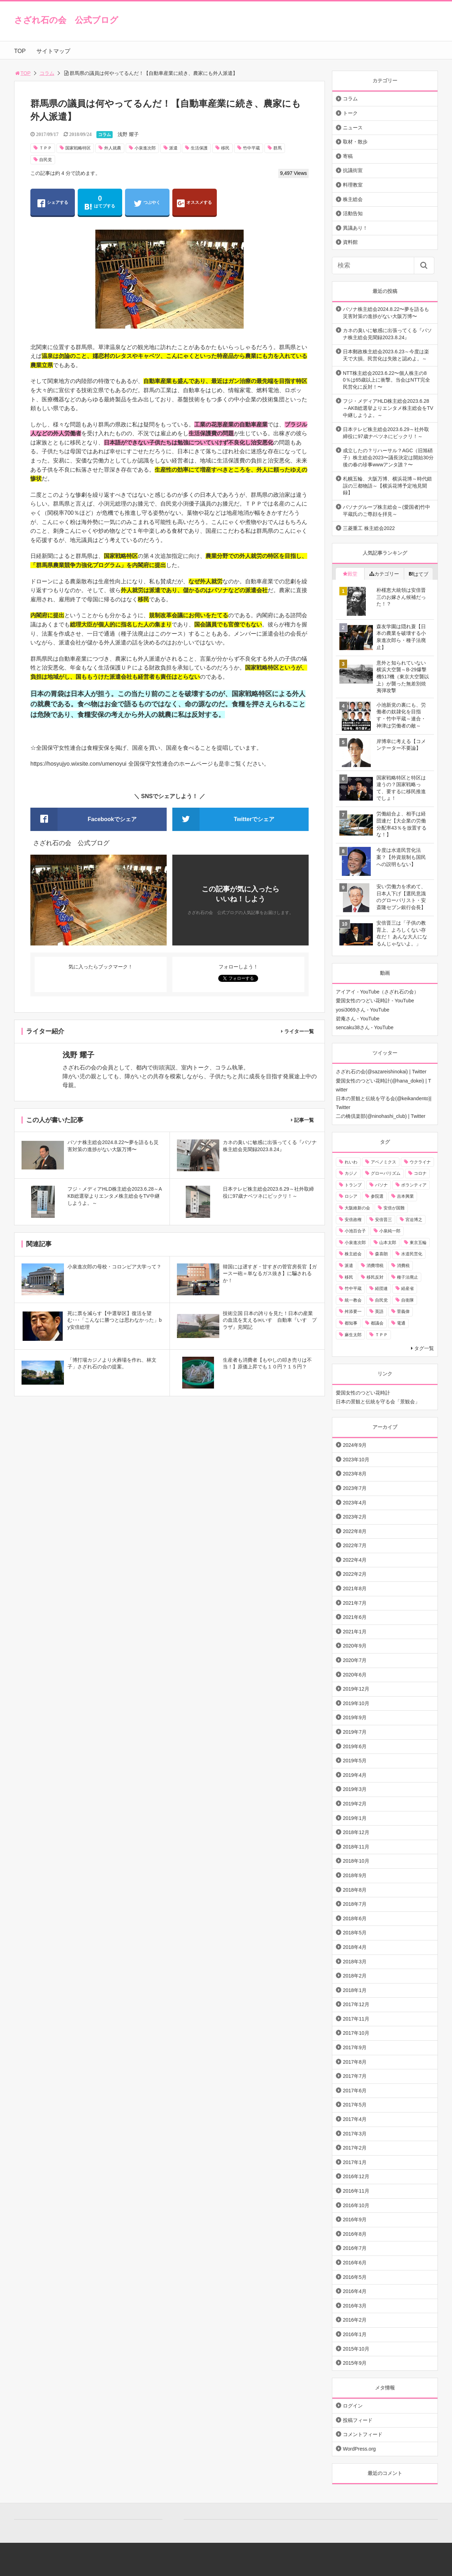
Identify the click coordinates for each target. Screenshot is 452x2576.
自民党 (45, 159)
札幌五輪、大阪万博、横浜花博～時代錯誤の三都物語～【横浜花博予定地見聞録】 (387, 485)
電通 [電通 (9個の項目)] (401, 1323)
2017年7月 (355, 2076)
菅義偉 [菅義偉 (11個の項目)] (403, 1311)
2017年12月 (356, 2004)
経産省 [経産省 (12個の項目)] (407, 1288)
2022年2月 (355, 1574)
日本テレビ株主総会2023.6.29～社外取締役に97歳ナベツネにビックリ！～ (386, 432)
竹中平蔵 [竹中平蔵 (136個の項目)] (353, 1288)
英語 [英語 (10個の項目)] (379, 1311)
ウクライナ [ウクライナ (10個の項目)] (420, 1162)
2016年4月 (355, 2291)
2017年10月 (356, 2033)
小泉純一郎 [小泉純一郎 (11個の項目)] (389, 1230)
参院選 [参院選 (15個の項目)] (377, 1196)
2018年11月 (356, 1847)
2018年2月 (355, 1976)
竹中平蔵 (251, 148)
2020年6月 (355, 1675)
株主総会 (353, 199)
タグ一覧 (424, 1348)
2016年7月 (355, 2248)
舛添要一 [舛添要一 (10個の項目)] (353, 1311)
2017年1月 (355, 2162)
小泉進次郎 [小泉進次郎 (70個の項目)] (355, 1242)
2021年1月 (355, 1631)
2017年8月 (355, 2062)
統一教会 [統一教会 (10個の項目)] (353, 1300)
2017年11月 (356, 2019)
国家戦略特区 (78, 148)
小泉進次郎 (145, 148)
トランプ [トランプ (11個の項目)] (353, 1185)
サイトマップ (53, 51)
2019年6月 (355, 1746)
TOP (20, 51)
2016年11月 (356, 2191)
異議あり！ (355, 228)
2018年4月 (355, 1947)
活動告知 (353, 213)
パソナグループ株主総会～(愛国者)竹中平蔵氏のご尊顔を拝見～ (386, 510)
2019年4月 (355, 1775)
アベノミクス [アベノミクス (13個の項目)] (383, 1162)
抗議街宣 (353, 170)
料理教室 (353, 185)
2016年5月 (355, 2277)
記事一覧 (304, 1120)
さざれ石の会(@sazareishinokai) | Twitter (381, 1071)
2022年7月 (355, 1545)
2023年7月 (355, 1488)
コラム (47, 73)
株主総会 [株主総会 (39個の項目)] (353, 1253)
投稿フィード (358, 2420)
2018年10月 (356, 1861)
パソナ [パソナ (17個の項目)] (381, 1185)
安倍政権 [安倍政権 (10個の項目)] (353, 1219)
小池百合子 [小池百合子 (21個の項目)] (355, 1230)
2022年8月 (355, 1531)
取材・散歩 (355, 142)
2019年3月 (355, 1789)
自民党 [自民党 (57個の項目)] (381, 1300)
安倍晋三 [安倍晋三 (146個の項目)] (383, 1219)
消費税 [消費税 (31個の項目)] (403, 1265)
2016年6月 (355, 2262)
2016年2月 (355, 2320)
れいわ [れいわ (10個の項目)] (351, 1162)
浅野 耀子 (128, 134)
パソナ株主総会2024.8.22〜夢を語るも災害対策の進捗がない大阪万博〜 (386, 312)
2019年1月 (355, 1818)
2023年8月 (355, 1473)
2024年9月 (355, 1445)
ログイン (353, 2406)
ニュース (353, 127)
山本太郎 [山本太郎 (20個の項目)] (387, 1242)
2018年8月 (355, 1890)
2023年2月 (355, 1517)
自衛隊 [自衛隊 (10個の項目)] (407, 1300)
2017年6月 (355, 2090)
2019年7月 (355, 1732)
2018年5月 (355, 1932)
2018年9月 (355, 1875)
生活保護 (199, 148)
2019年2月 (355, 1803)
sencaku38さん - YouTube (364, 1027)
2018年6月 (355, 1918)
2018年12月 (356, 1832)
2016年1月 (355, 2334)
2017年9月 (355, 2047)
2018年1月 (355, 1990)
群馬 (277, 148)
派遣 (173, 148)
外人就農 (112, 148)
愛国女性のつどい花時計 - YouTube (375, 1000)
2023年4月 (355, 1502)
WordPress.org (359, 2449)
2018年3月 (355, 1961)
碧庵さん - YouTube (357, 1018)
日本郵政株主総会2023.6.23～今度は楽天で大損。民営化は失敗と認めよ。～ (386, 355)
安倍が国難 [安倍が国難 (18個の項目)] (394, 1208)
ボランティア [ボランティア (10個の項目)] (414, 1185)
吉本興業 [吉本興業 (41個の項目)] (405, 1196)
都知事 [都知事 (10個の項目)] (351, 1323)
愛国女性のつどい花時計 (363, 1393)
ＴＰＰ (45, 148)
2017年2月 (355, 2148)
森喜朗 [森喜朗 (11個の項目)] (381, 1253)
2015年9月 (355, 2363)
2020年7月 (355, 1660)
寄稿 (348, 156)
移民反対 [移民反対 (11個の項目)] (375, 1277)
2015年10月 (356, 2349)
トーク (350, 113)
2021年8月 (355, 1588)
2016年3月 (355, 2306)
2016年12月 (356, 2176)
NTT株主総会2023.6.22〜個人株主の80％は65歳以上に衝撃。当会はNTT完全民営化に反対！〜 (386, 380)
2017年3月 (355, 2133)
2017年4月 (355, 2119)
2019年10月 (356, 1703)
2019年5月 (355, 1760)
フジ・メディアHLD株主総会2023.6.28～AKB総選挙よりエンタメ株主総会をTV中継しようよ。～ (388, 408)
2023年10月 (356, 1459)
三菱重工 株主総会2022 (369, 528)
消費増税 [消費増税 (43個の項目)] (375, 1265)
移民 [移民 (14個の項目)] (349, 1277)
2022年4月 (355, 1560)
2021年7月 (355, 1603)
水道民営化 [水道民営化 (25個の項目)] (411, 1253)
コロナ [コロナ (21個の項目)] (420, 1173)
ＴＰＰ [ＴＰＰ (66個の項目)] (381, 1334)
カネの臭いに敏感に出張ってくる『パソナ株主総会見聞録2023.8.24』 (387, 334)
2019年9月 (355, 1717)
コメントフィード (362, 2434)
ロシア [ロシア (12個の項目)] (351, 1196)
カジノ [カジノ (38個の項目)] (351, 1173)
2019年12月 (356, 1689)
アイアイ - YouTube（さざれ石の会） (377, 992)
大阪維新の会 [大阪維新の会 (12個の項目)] (357, 1208)
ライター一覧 (299, 1031)
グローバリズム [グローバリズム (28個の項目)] (385, 1173)
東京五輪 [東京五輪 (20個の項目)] (418, 1242)
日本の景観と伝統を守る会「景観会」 (378, 1401)
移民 (225, 148)
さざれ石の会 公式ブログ (66, 20)
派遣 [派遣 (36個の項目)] (349, 1265)
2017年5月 (355, 2105)
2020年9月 (355, 1646)
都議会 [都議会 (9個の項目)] (377, 1323)
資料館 (350, 242)
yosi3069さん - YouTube (362, 1010)
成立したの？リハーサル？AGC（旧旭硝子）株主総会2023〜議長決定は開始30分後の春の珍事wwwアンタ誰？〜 (388, 457)
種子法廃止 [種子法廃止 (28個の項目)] (407, 1277)
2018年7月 (355, 1904)
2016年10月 (356, 2205)
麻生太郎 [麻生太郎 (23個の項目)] (353, 1334)
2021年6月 (355, 1617)
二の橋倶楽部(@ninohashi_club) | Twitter (381, 1116)
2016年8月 (355, 2234)
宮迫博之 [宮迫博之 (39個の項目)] (413, 1219)
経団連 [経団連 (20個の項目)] (381, 1288)
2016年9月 (355, 2219)
